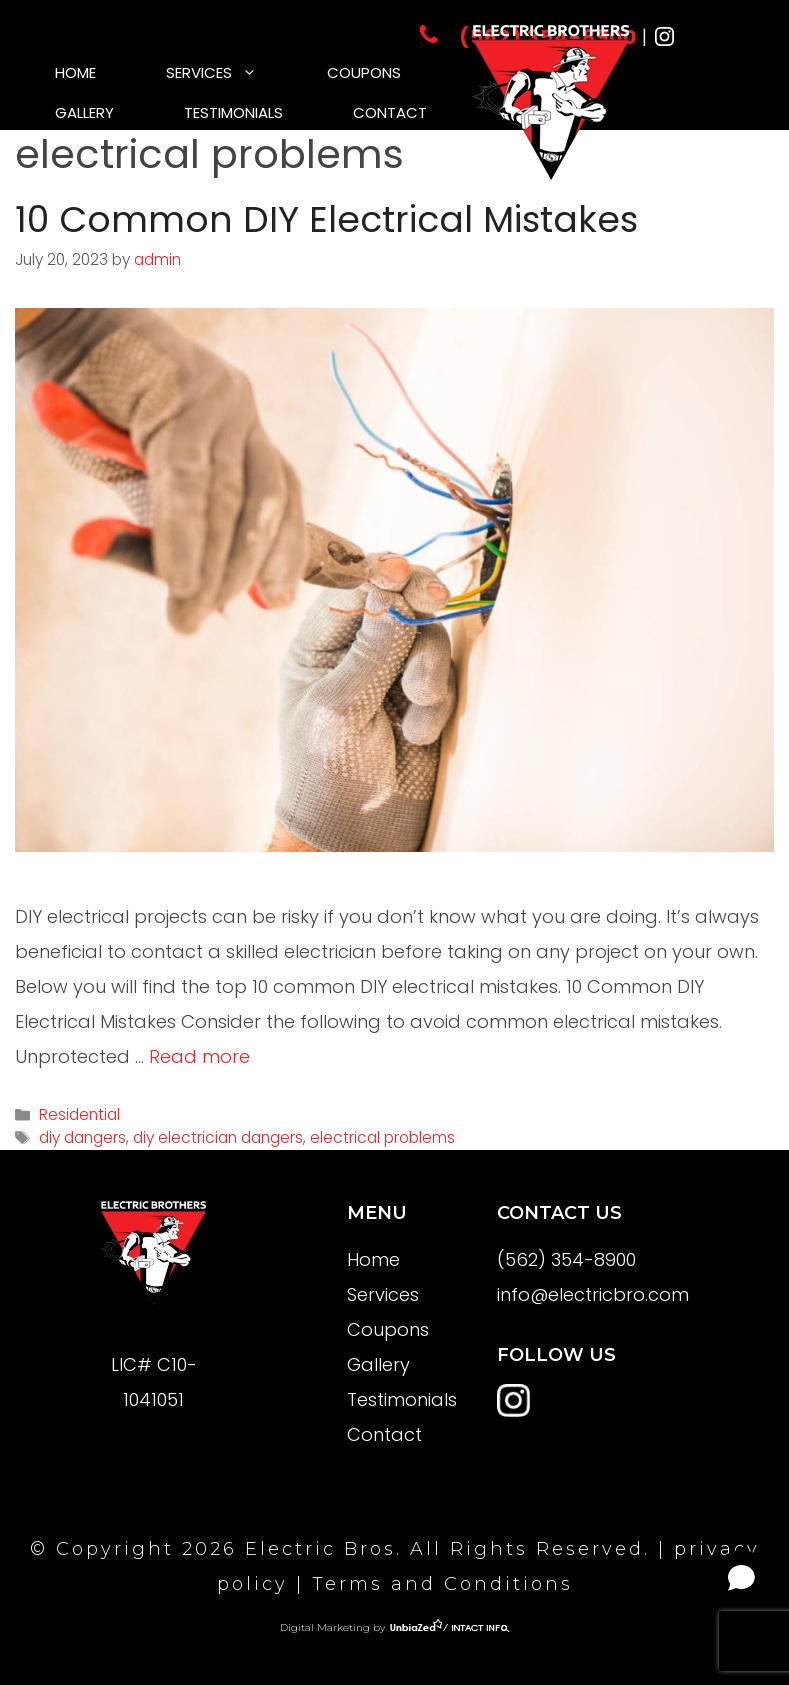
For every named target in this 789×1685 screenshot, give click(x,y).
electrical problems (382, 1137)
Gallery (84, 112)
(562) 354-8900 (566, 1259)
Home (75, 72)
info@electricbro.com (593, 1294)
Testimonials (233, 112)
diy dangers (82, 1137)
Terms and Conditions (442, 1584)
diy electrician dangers (218, 1137)
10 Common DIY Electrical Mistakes (326, 219)
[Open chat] (741, 1577)
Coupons (364, 72)
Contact (390, 112)
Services (229, 72)
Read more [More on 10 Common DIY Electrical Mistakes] (199, 1056)
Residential (79, 1114)
